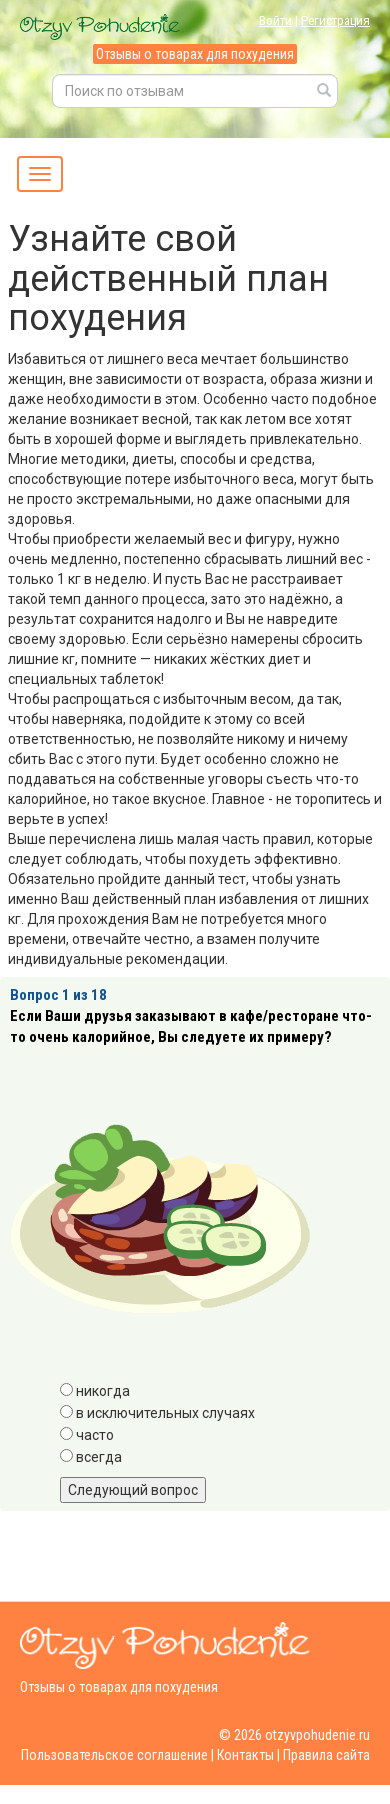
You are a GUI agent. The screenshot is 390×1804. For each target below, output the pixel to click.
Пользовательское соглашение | (117, 1755)
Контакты (245, 1755)
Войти (275, 20)
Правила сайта (326, 1755)
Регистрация (335, 20)
